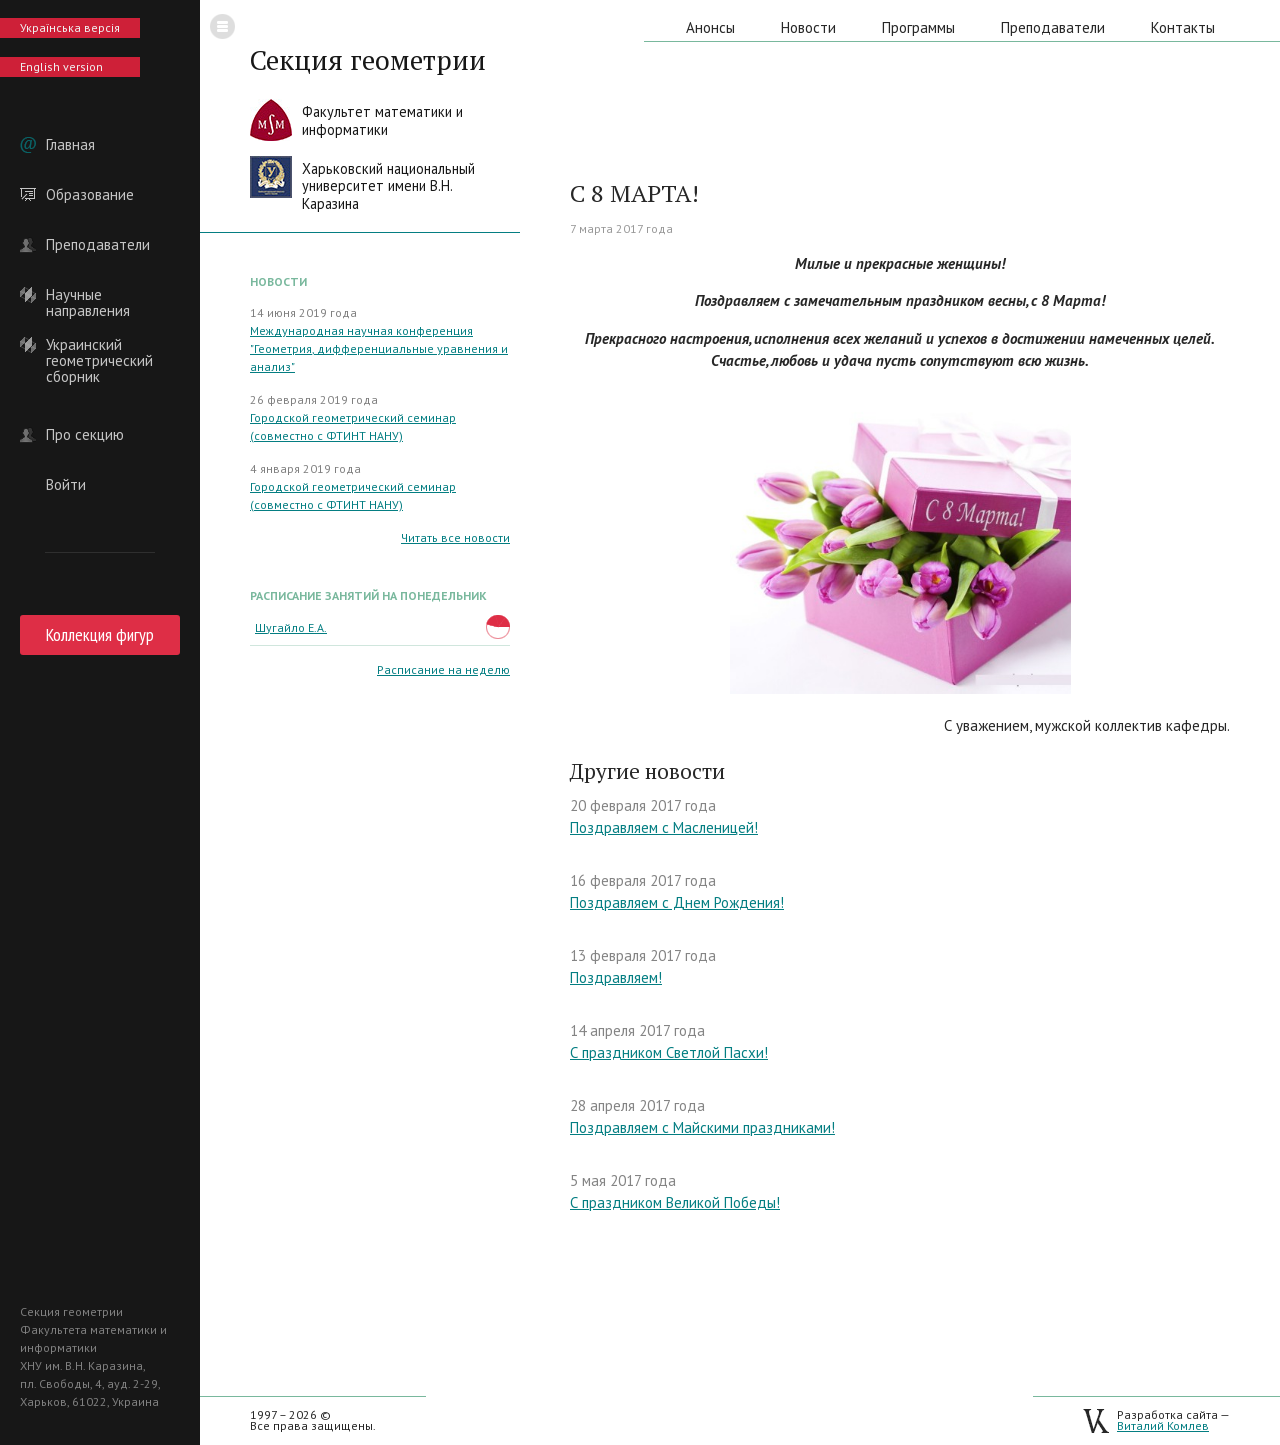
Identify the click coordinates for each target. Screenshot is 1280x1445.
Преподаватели (98, 245)
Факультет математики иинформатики (382, 120)
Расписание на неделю (443, 669)
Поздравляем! (616, 977)
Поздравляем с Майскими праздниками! (702, 1127)
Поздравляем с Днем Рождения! (677, 902)
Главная (70, 145)
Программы (918, 27)
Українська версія (70, 27)
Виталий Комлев (1163, 1425)
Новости (808, 27)
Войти (66, 485)
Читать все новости (455, 537)
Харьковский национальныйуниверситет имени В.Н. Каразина (388, 186)
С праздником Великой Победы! (675, 1202)
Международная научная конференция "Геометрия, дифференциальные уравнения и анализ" (379, 348)
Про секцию (85, 435)
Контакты (1183, 27)
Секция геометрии (368, 60)
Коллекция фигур (100, 634)
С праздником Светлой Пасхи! (669, 1052)
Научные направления (88, 295)
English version (61, 66)
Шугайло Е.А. (291, 627)
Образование (90, 195)
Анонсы (710, 27)
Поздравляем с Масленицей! (664, 827)
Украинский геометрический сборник (99, 345)
